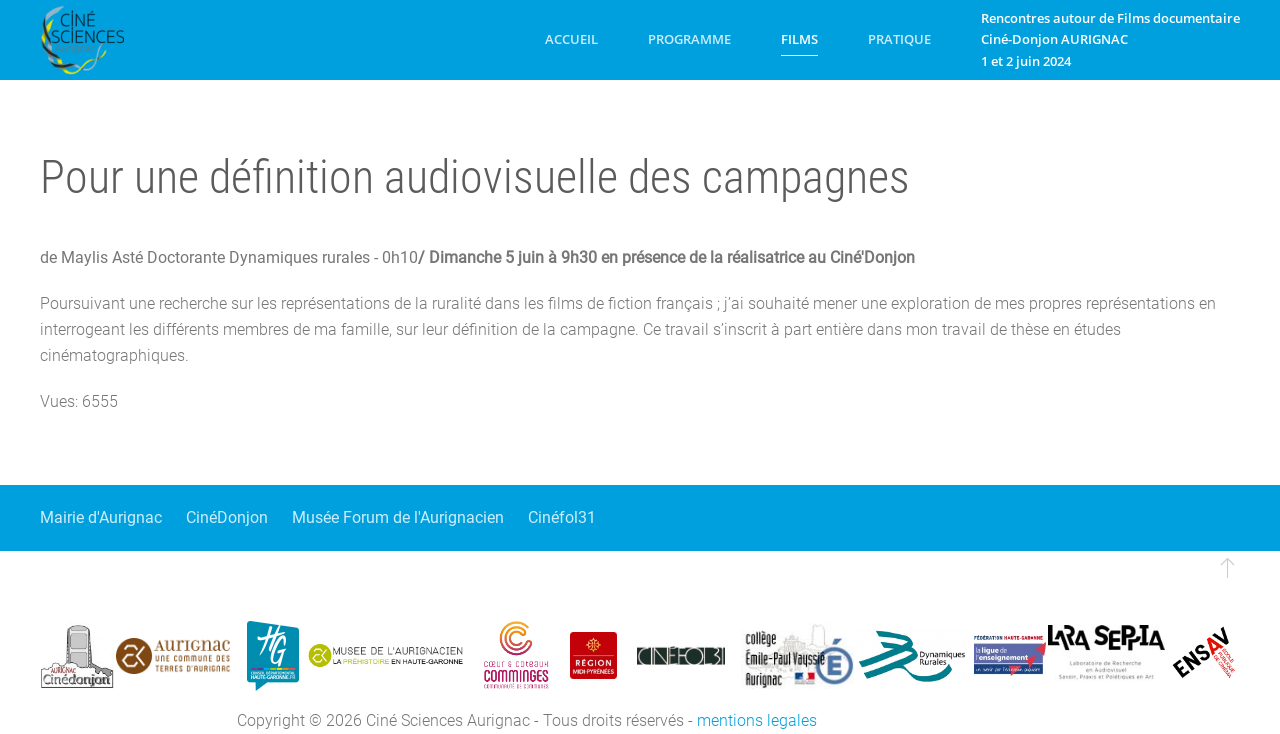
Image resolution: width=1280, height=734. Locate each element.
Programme (689, 39)
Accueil (571, 39)
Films (799, 39)
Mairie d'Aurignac (101, 517)
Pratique (899, 39)
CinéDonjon (227, 517)
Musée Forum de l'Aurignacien (398, 517)
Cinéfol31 (562, 517)
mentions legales (757, 720)
